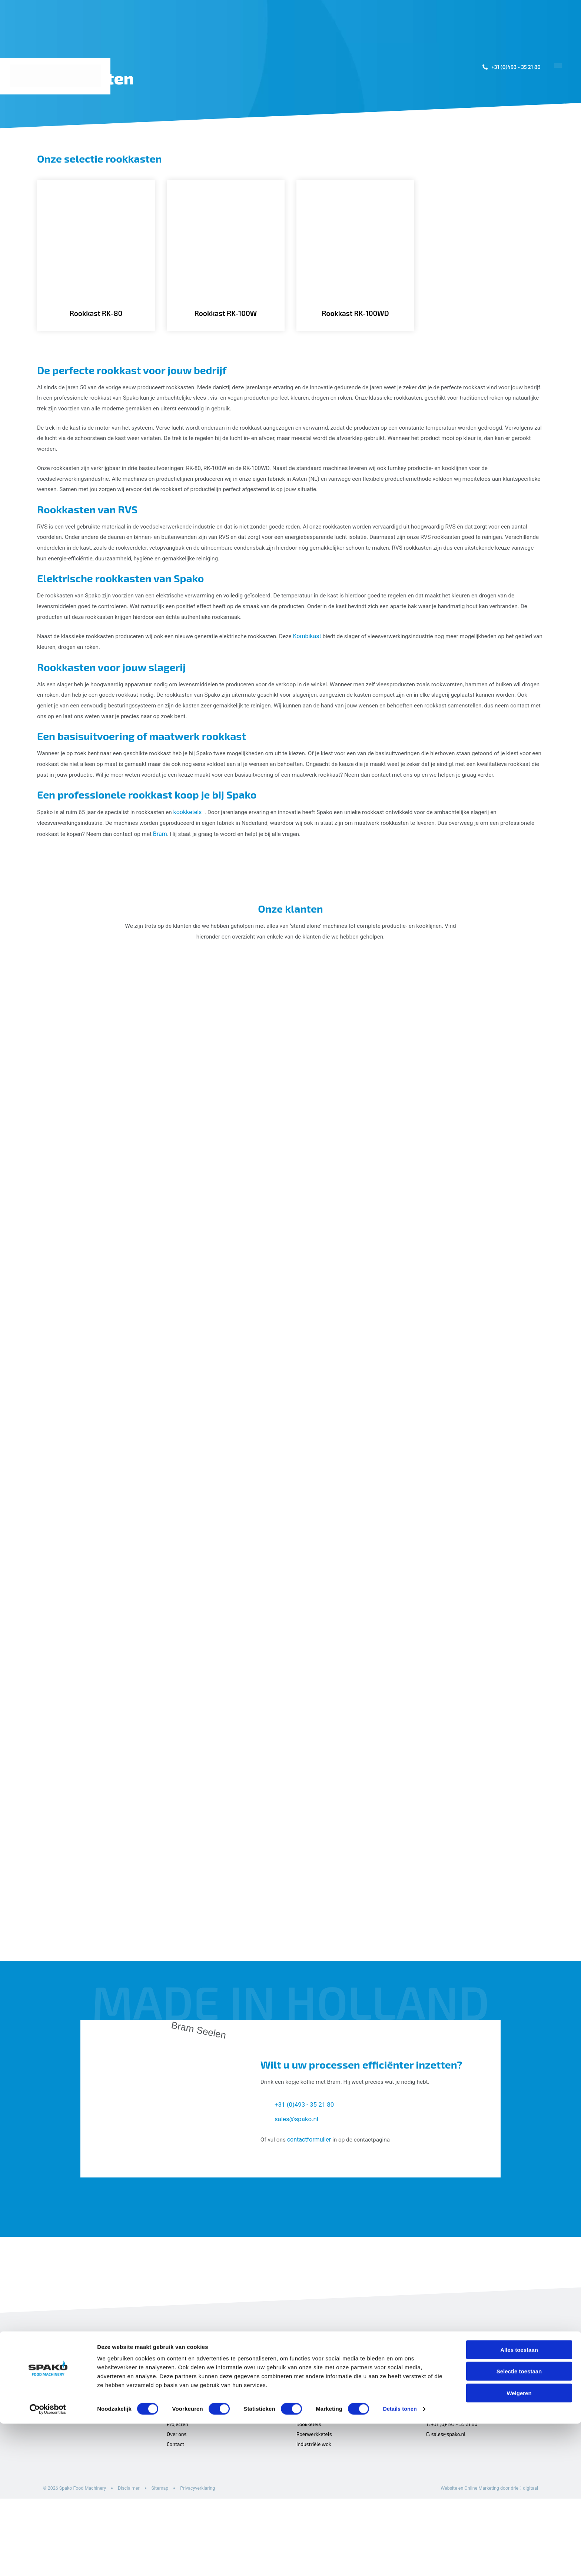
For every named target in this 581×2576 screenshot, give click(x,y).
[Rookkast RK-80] (96, 263)
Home (277, 143)
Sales (468, 143)
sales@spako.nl (298, 2192)
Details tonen (400, 2561)
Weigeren (519, 2545)
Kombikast (319, 664)
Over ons (507, 143)
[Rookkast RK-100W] (226, 263)
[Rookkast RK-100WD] (355, 263)
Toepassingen (322, 143)
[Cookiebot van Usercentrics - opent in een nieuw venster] (48, 2561)
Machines (379, 143)
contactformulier (310, 2212)
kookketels (193, 862)
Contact (553, 143)
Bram (203, 884)
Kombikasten (311, 2479)
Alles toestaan (519, 2502)
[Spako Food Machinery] (57, 76)
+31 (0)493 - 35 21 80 (512, 67)
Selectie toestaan (519, 2524)
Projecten (429, 143)
